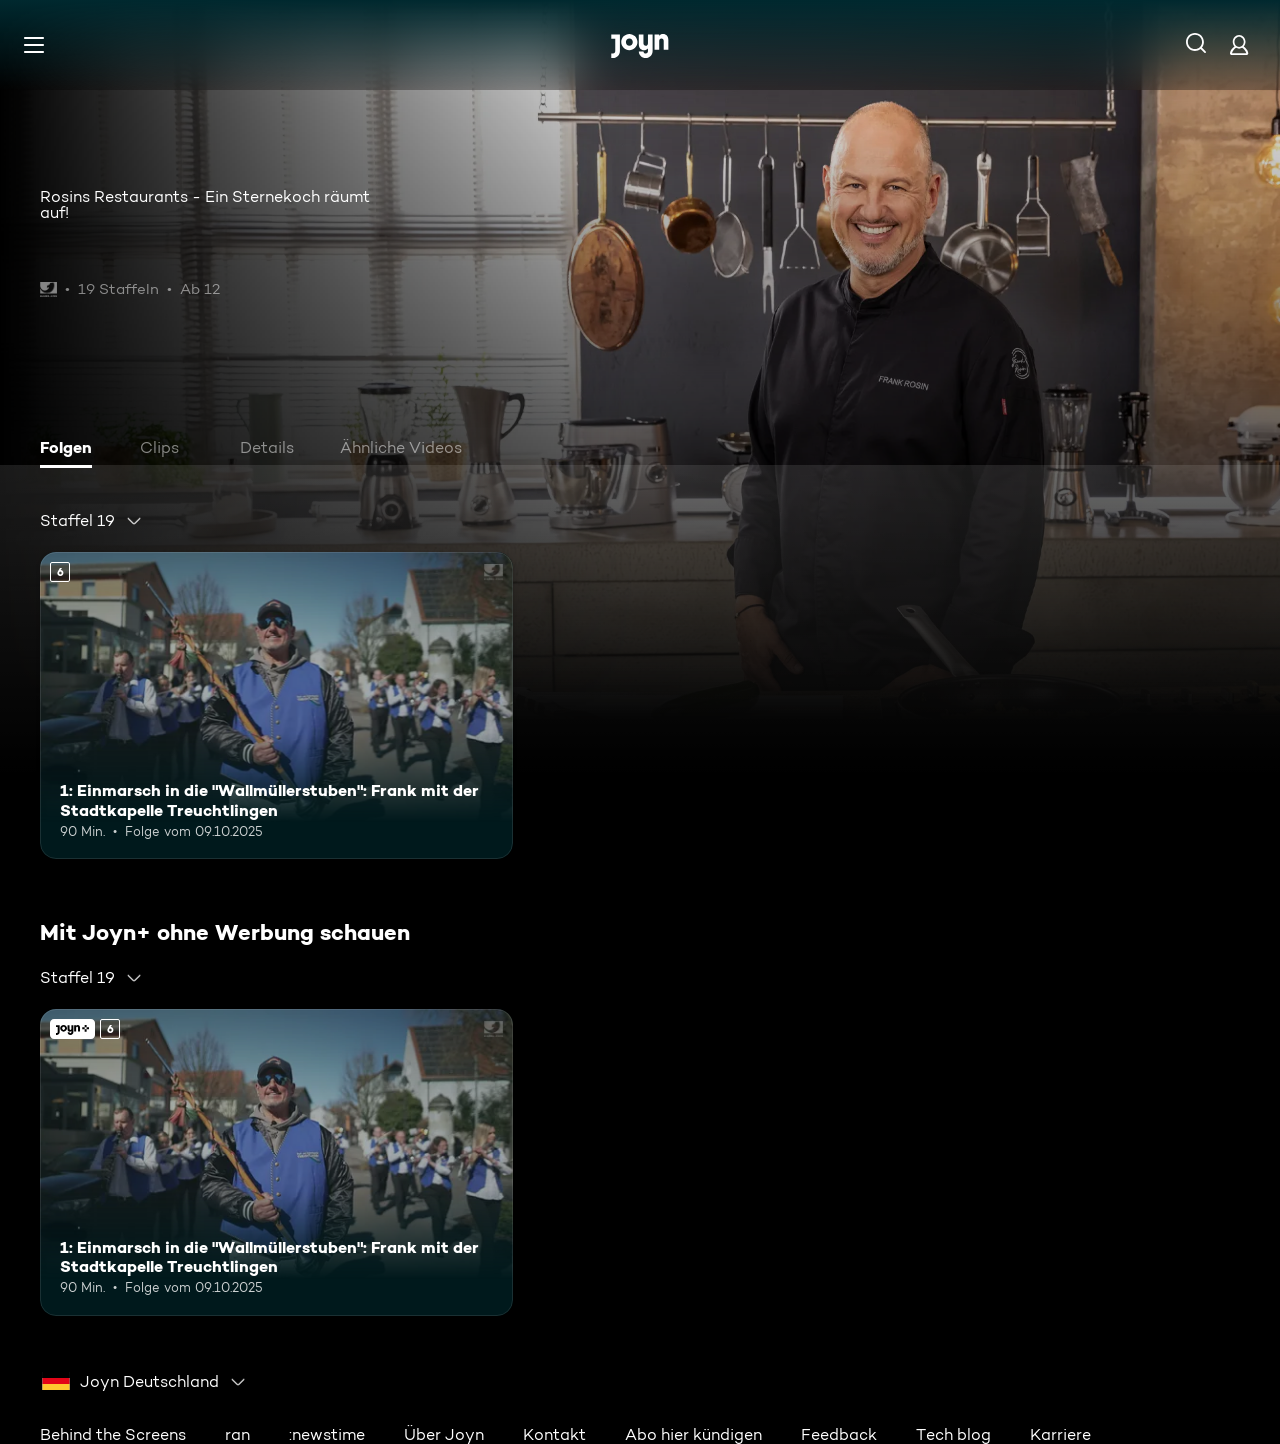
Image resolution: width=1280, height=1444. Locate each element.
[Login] (1239, 44)
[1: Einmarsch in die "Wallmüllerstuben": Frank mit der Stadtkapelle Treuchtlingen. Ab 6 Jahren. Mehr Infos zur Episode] (276, 705)
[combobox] (91, 521)
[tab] (71, 450)
